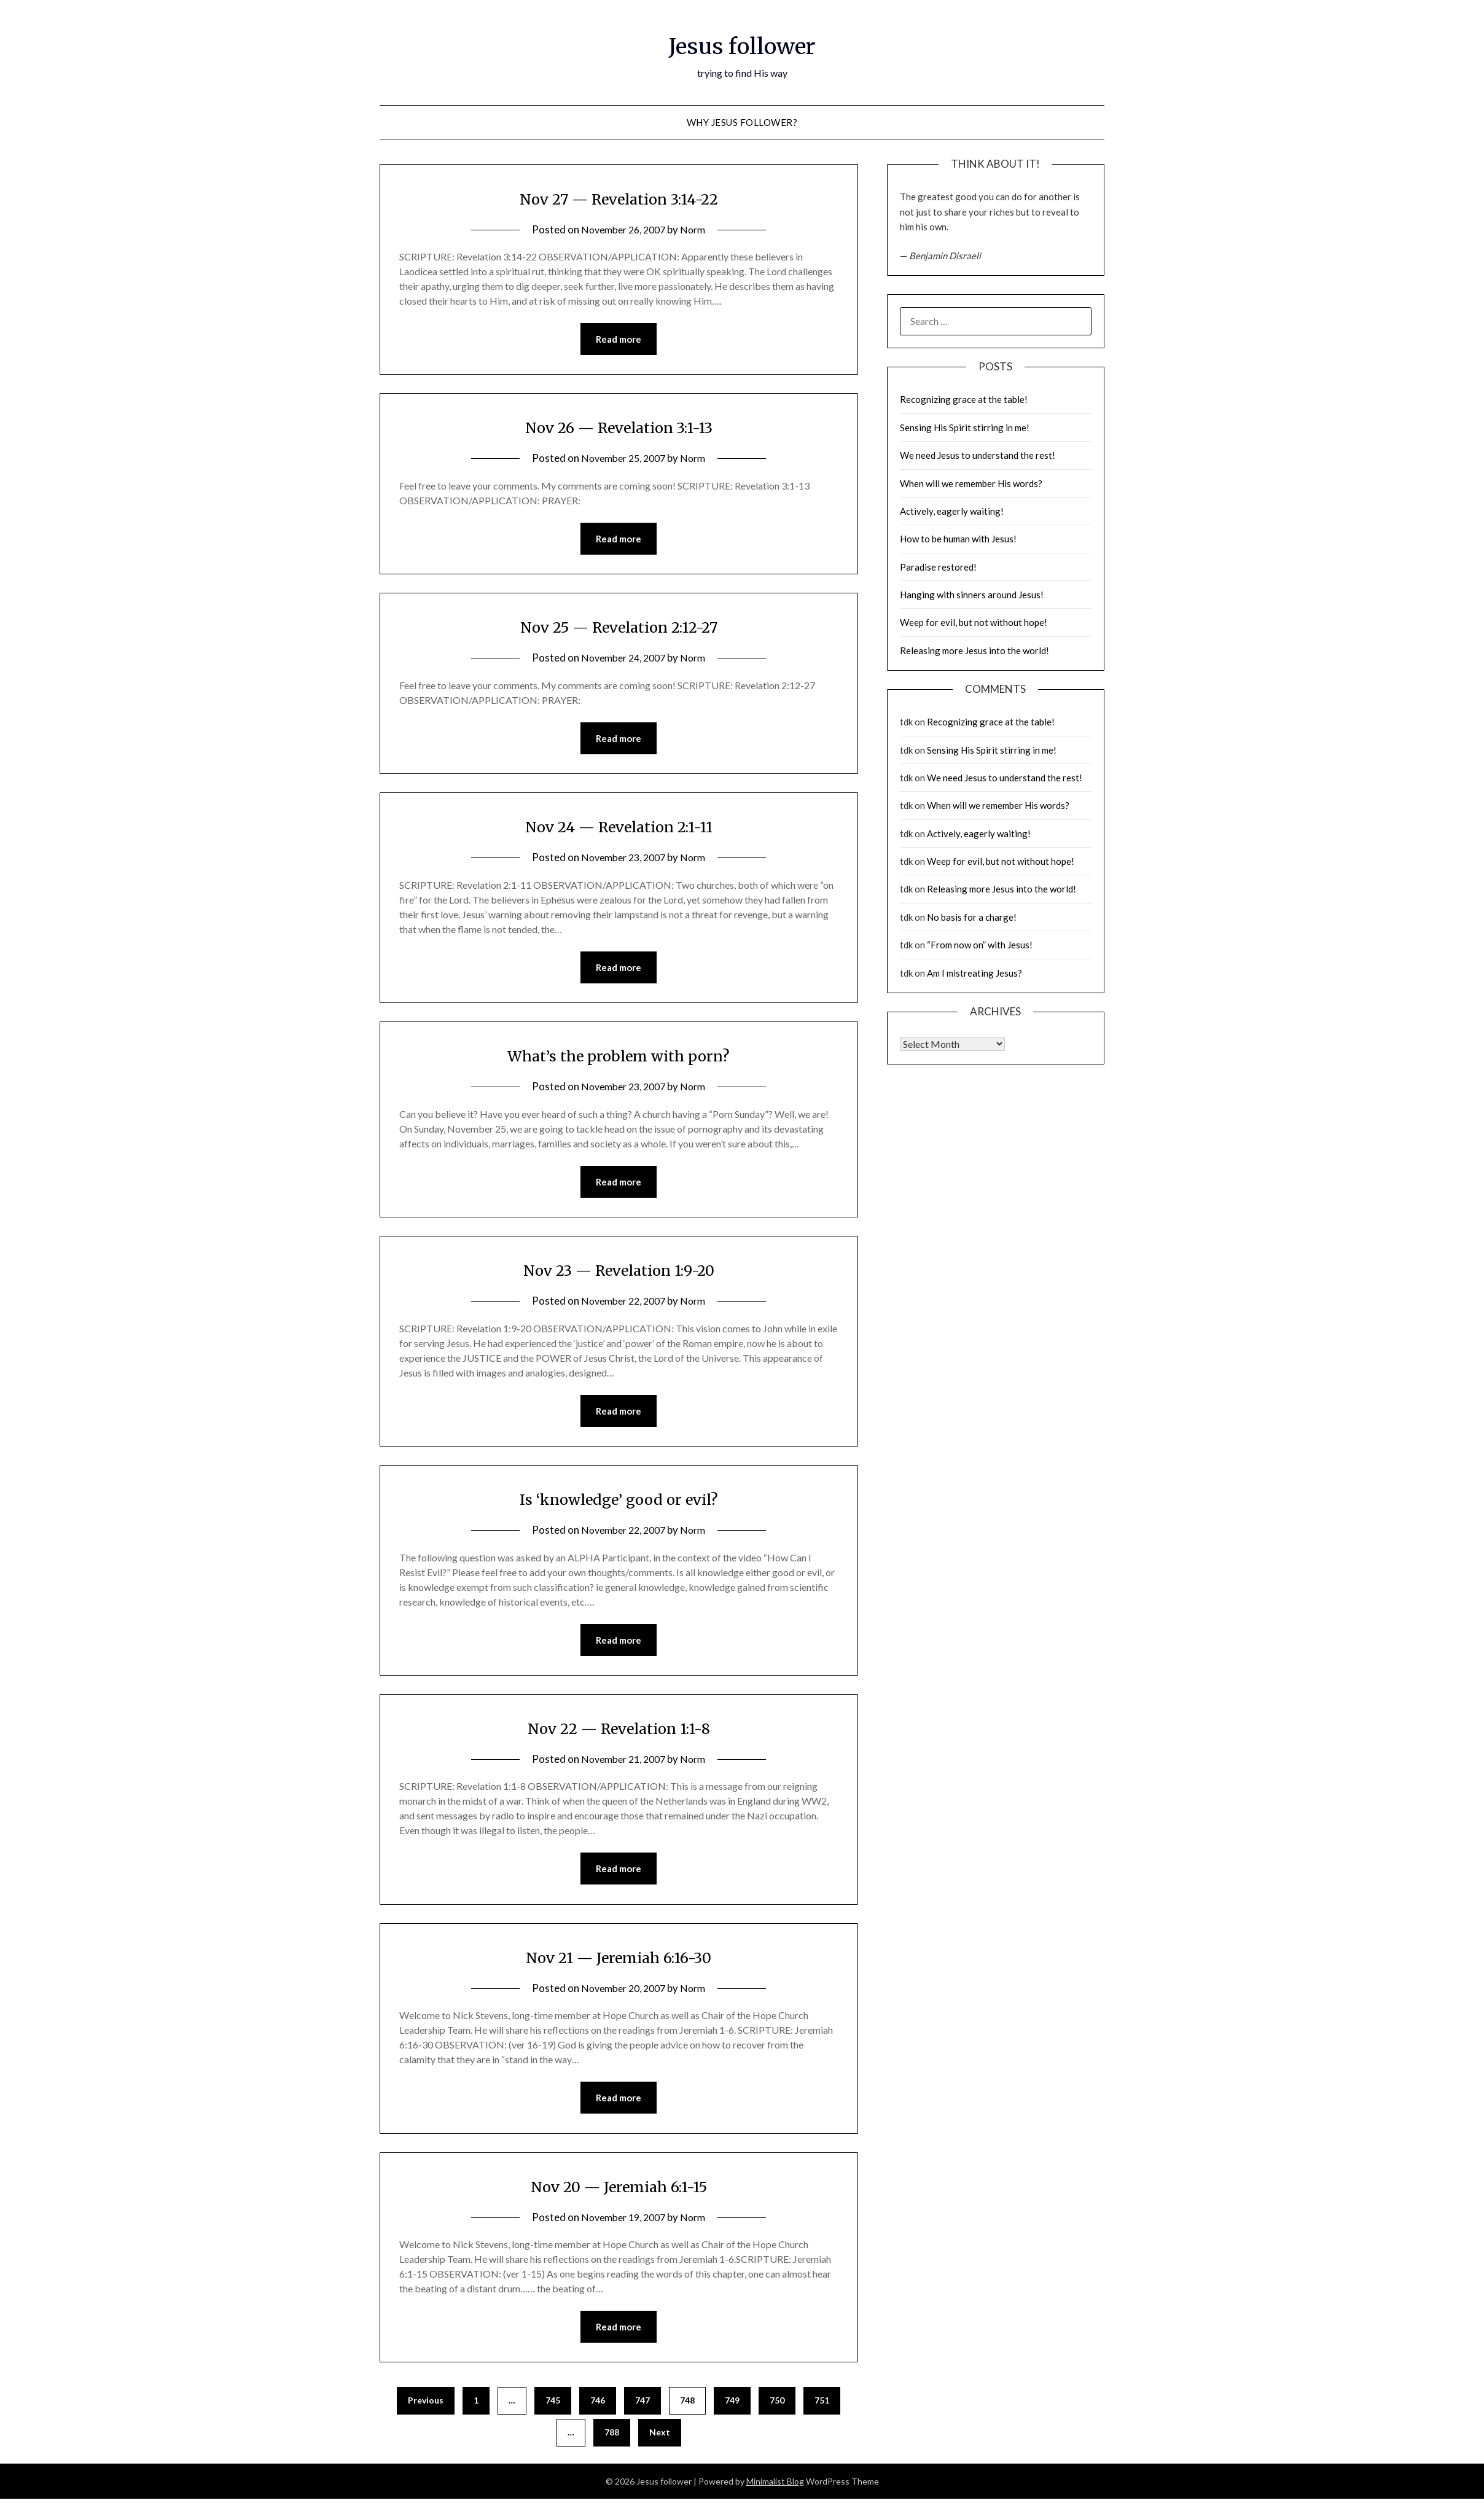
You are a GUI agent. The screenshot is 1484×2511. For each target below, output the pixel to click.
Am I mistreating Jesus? (974, 972)
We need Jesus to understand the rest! (977, 455)
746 (597, 2412)
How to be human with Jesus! (958, 538)
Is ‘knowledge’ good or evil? (619, 1505)
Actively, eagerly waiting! (952, 511)
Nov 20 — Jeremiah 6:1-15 (619, 2196)
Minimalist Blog (775, 2493)
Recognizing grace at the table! (964, 399)
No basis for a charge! (972, 917)
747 (642, 2412)
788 (611, 2444)
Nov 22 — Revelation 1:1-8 (618, 1736)
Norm (696, 229)
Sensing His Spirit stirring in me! (964, 427)
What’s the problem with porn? (618, 1059)
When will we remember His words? (971, 483)
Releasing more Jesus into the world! (974, 650)
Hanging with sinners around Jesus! (972, 594)
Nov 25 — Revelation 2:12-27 (619, 628)
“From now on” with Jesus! (980, 944)
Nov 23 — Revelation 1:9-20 (619, 1275)
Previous (425, 2412)
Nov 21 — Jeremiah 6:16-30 (618, 1966)
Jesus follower (742, 43)
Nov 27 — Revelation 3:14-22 (618, 197)
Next (659, 2444)
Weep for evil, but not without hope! (973, 622)
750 (777, 2412)
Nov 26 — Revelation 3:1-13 (618, 427)
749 (732, 2412)
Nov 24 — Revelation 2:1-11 (618, 829)
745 (552, 2412)
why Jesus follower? (742, 122)
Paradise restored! (938, 566)
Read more (618, 339)
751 (821, 2412)
